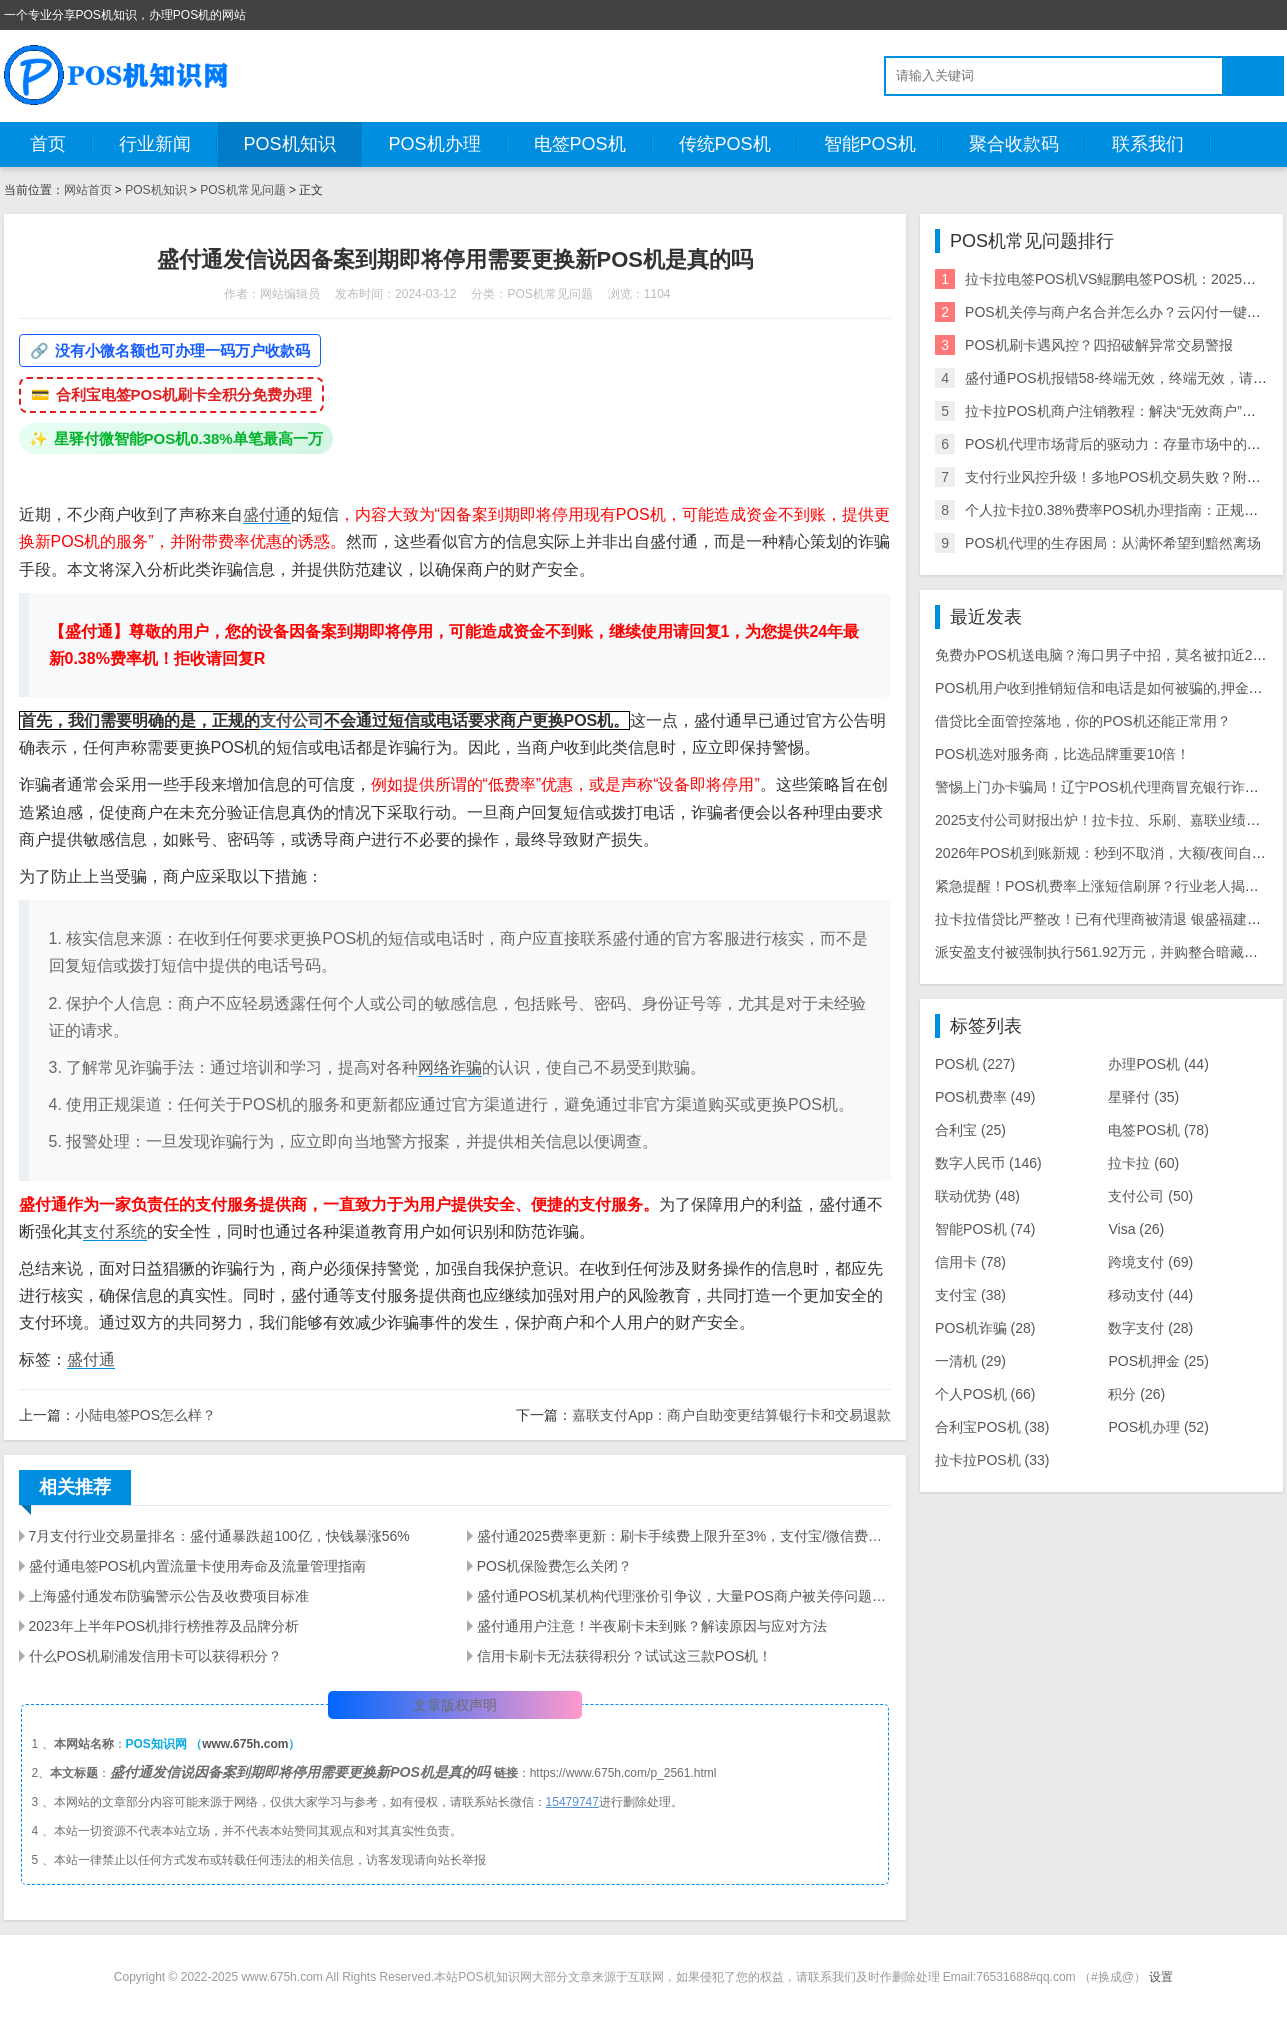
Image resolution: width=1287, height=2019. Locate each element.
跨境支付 (1150, 1262)
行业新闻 (155, 144)
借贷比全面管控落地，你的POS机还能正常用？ (1083, 721)
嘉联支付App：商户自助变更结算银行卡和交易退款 (731, 1415)
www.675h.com (245, 1744)
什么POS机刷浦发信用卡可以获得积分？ (156, 1656)
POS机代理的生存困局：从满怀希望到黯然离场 (1113, 543)
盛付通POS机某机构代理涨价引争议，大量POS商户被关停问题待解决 (684, 1596)
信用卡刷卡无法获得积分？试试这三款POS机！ (625, 1656)
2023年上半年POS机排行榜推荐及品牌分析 (164, 1626)
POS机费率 (985, 1097)
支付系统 (115, 1231)
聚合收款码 (1014, 144)
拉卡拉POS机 (992, 1460)
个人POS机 (985, 1394)
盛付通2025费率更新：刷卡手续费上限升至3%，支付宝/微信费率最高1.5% (684, 1536)
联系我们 (1148, 144)
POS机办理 (435, 144)
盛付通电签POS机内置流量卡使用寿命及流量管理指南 (198, 1566)
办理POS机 (1158, 1064)
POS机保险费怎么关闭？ (555, 1566)
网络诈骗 (450, 1067)
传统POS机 (725, 144)
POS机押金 (1158, 1361)
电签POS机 (580, 144)
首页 (48, 144)
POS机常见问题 (242, 190)
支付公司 (292, 720)
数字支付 (1150, 1328)
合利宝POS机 (992, 1427)
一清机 (970, 1361)
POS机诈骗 (985, 1328)
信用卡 (970, 1262)
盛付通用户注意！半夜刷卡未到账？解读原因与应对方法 (652, 1626)
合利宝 (970, 1130)
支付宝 (970, 1295)
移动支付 (1150, 1295)
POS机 (975, 1064)
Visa (1136, 1229)
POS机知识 (290, 144)
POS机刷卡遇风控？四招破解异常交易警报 (1099, 345)
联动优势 (977, 1196)
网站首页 (88, 190)
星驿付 (1143, 1097)
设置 (1161, 1977)
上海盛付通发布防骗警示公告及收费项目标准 (169, 1596)
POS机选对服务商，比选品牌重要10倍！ (1062, 754)
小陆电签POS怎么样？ (146, 1415)
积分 (1136, 1394)
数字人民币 (988, 1163)
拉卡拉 (1143, 1163)
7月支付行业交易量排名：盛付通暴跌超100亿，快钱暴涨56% (219, 1536)
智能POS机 (870, 144)
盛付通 (267, 514)
